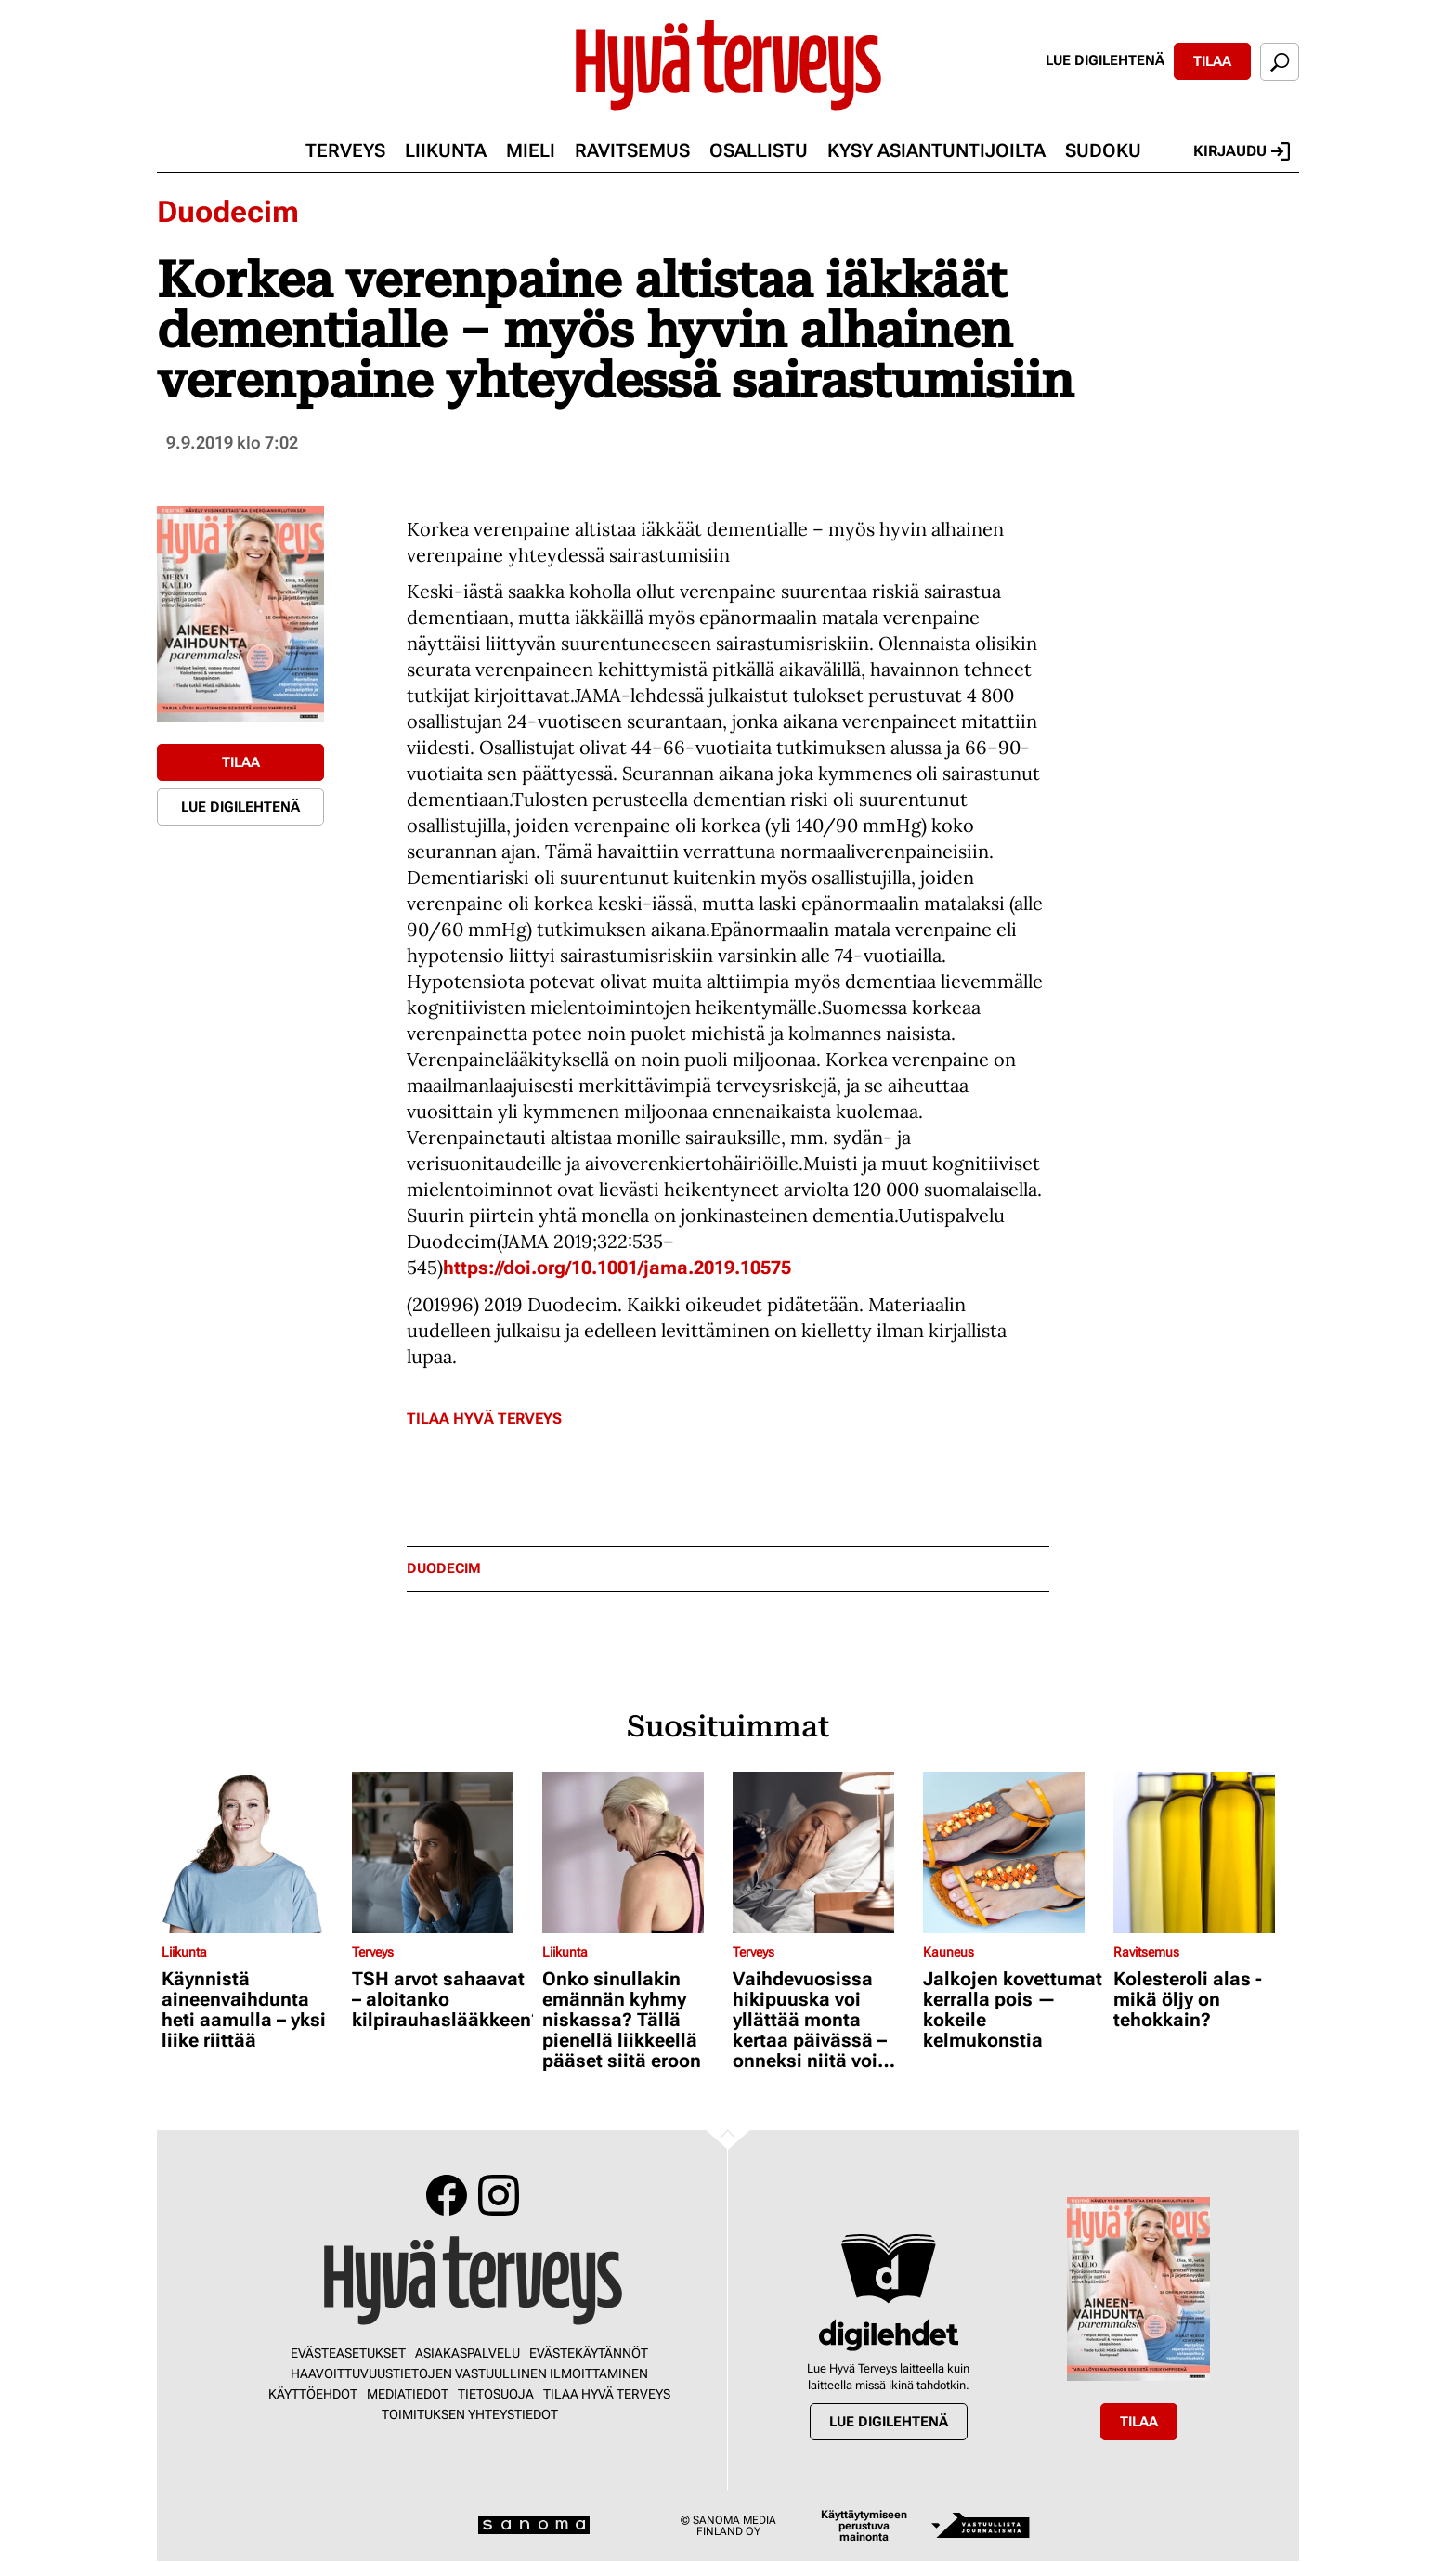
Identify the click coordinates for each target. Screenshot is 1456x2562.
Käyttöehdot (313, 2393)
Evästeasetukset (348, 2353)
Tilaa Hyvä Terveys (484, 1418)
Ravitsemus (632, 150)
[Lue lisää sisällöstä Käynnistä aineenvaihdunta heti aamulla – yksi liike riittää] (252, 1852)
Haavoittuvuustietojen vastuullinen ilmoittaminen (469, 2373)
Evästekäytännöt (588, 2353)
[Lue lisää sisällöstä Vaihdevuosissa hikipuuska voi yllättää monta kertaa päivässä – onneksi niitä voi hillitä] (823, 1852)
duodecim (444, 1569)
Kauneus (948, 1951)
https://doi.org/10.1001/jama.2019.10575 (617, 1267)
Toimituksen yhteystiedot (470, 2414)
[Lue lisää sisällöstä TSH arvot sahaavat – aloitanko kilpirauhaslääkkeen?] (442, 1852)
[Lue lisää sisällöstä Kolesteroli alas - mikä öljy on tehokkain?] (1203, 1852)
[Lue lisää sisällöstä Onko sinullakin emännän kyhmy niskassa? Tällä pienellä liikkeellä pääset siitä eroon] (632, 1852)
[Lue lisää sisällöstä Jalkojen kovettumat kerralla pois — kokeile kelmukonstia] (1013, 1852)
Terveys (345, 150)
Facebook (446, 2195)
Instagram (498, 2195)
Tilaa (1212, 61)
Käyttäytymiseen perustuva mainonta (864, 2525)
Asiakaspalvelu (467, 2353)
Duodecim (228, 211)
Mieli (530, 150)
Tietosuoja (496, 2393)
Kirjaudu (1241, 151)
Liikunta (446, 150)
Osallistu (758, 150)
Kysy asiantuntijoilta (936, 150)
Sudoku (1103, 150)
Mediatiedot (407, 2393)
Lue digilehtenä (1105, 60)
